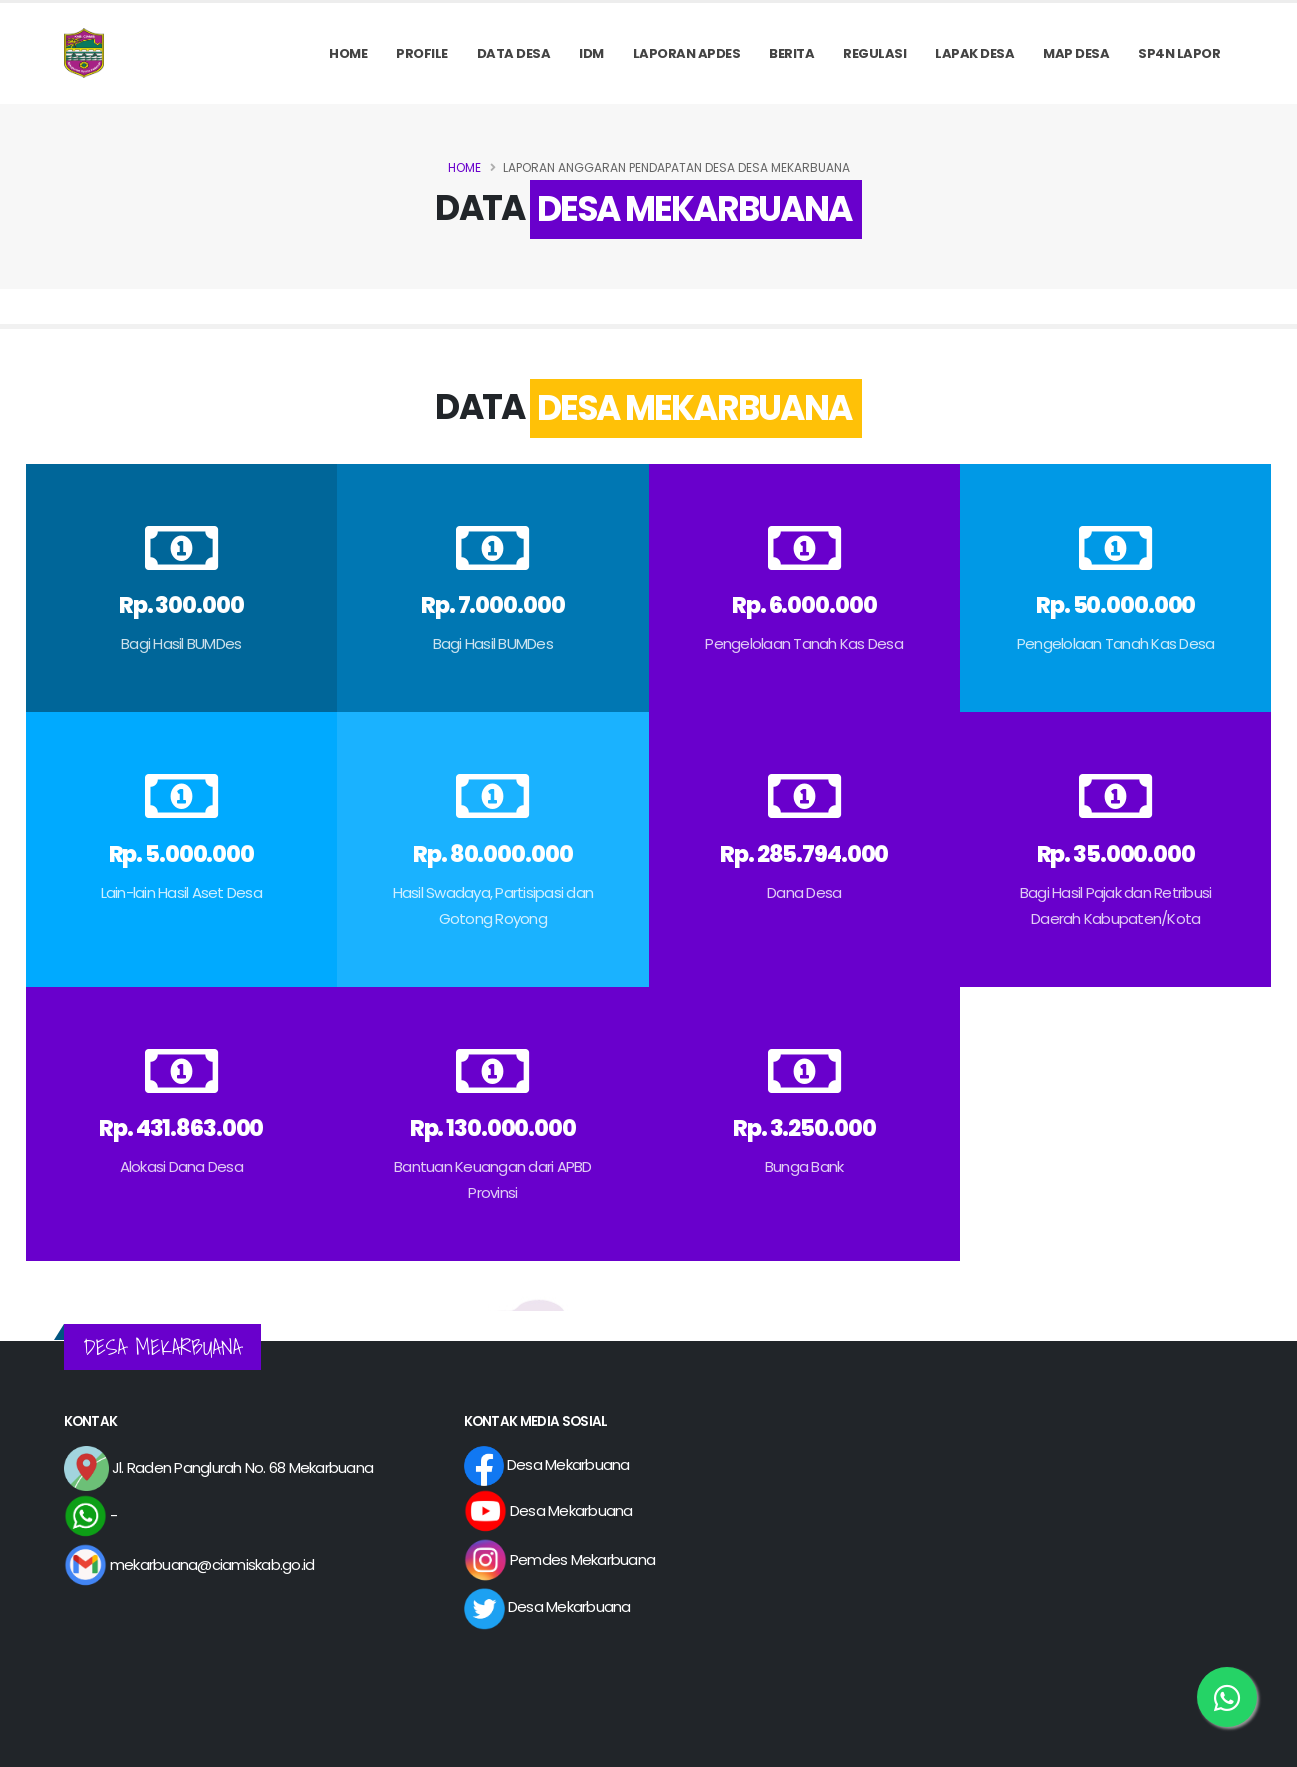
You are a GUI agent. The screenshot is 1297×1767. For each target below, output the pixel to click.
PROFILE (422, 53)
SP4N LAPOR (1179, 53)
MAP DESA (1076, 53)
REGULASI (874, 53)
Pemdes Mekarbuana (560, 1559)
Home (348, 53)
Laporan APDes (687, 53)
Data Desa (514, 53)
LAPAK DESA (974, 53)
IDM (591, 53)
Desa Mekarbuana (547, 1464)
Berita (791, 53)
